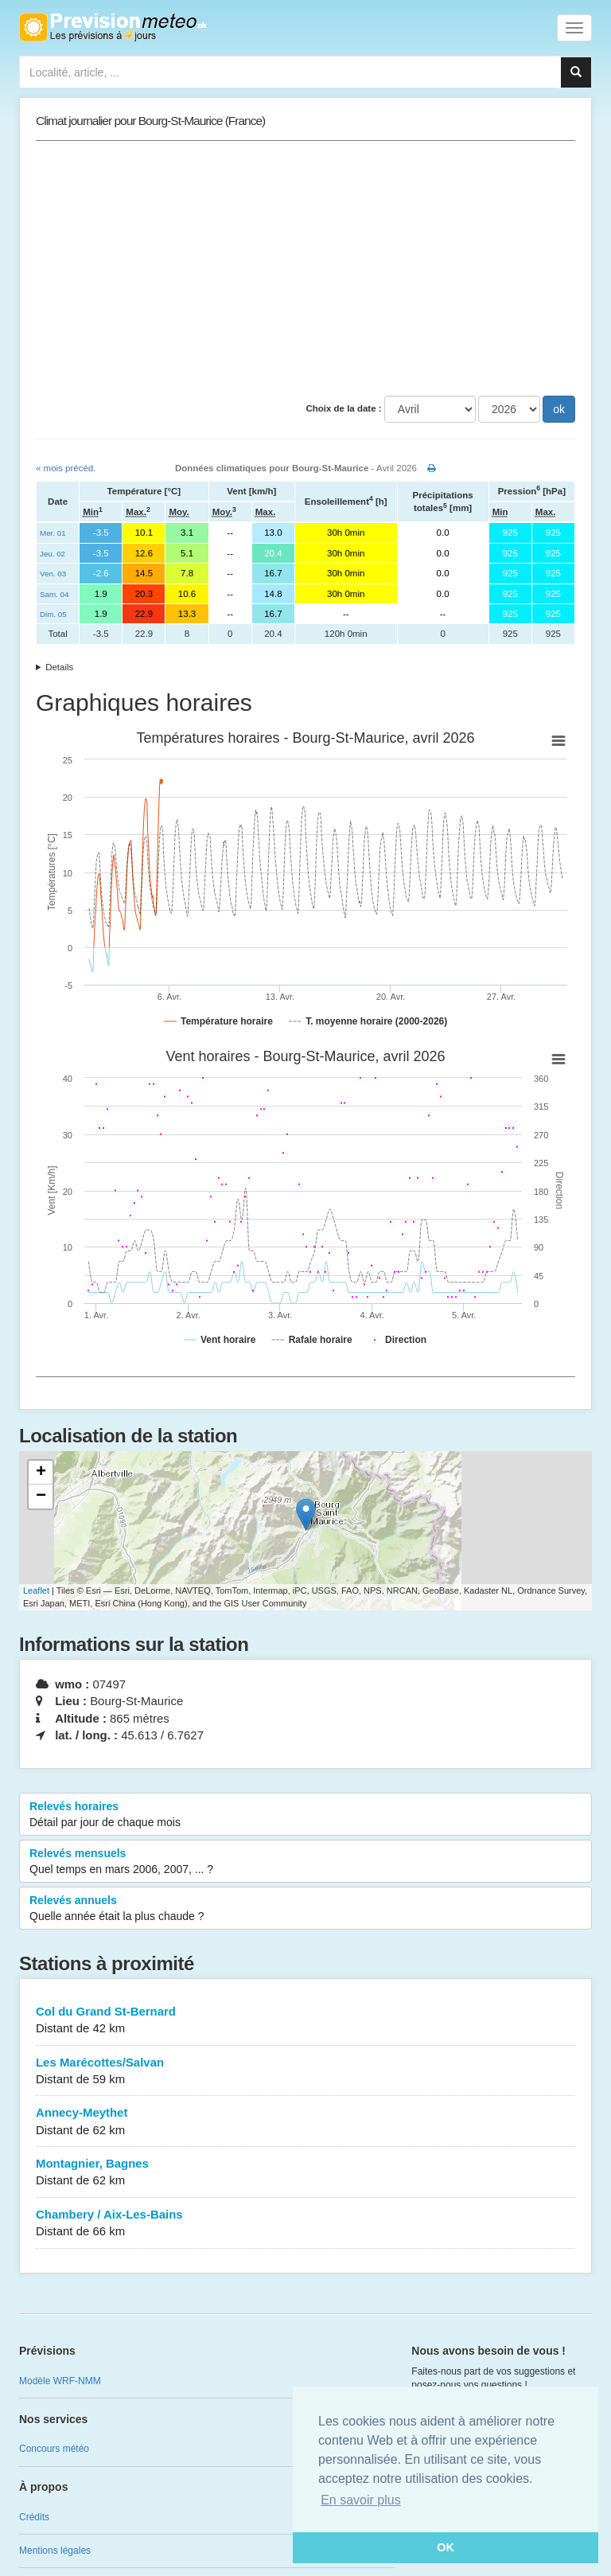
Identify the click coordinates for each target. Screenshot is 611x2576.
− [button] (41, 1497)
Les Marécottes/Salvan (305, 2071)
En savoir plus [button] (361, 2500)
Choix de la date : (343, 408)
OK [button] (445, 2547)
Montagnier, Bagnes (305, 2172)
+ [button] (41, 1473)
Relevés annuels (305, 1909)
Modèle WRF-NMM (60, 2381)
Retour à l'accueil (112, 27)
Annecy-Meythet (305, 2122)
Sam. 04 (54, 594)
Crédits (34, 2517)
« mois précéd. (65, 468)
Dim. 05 (53, 614)
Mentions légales (55, 2550)
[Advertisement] (305, 268)
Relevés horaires (305, 1815)
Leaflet (36, 1590)
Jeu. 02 (52, 553)
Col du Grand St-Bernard (305, 2020)
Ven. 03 (53, 573)
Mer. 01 (53, 533)
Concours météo (54, 2448)
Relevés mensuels (305, 1862)
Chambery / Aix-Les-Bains (305, 2223)
